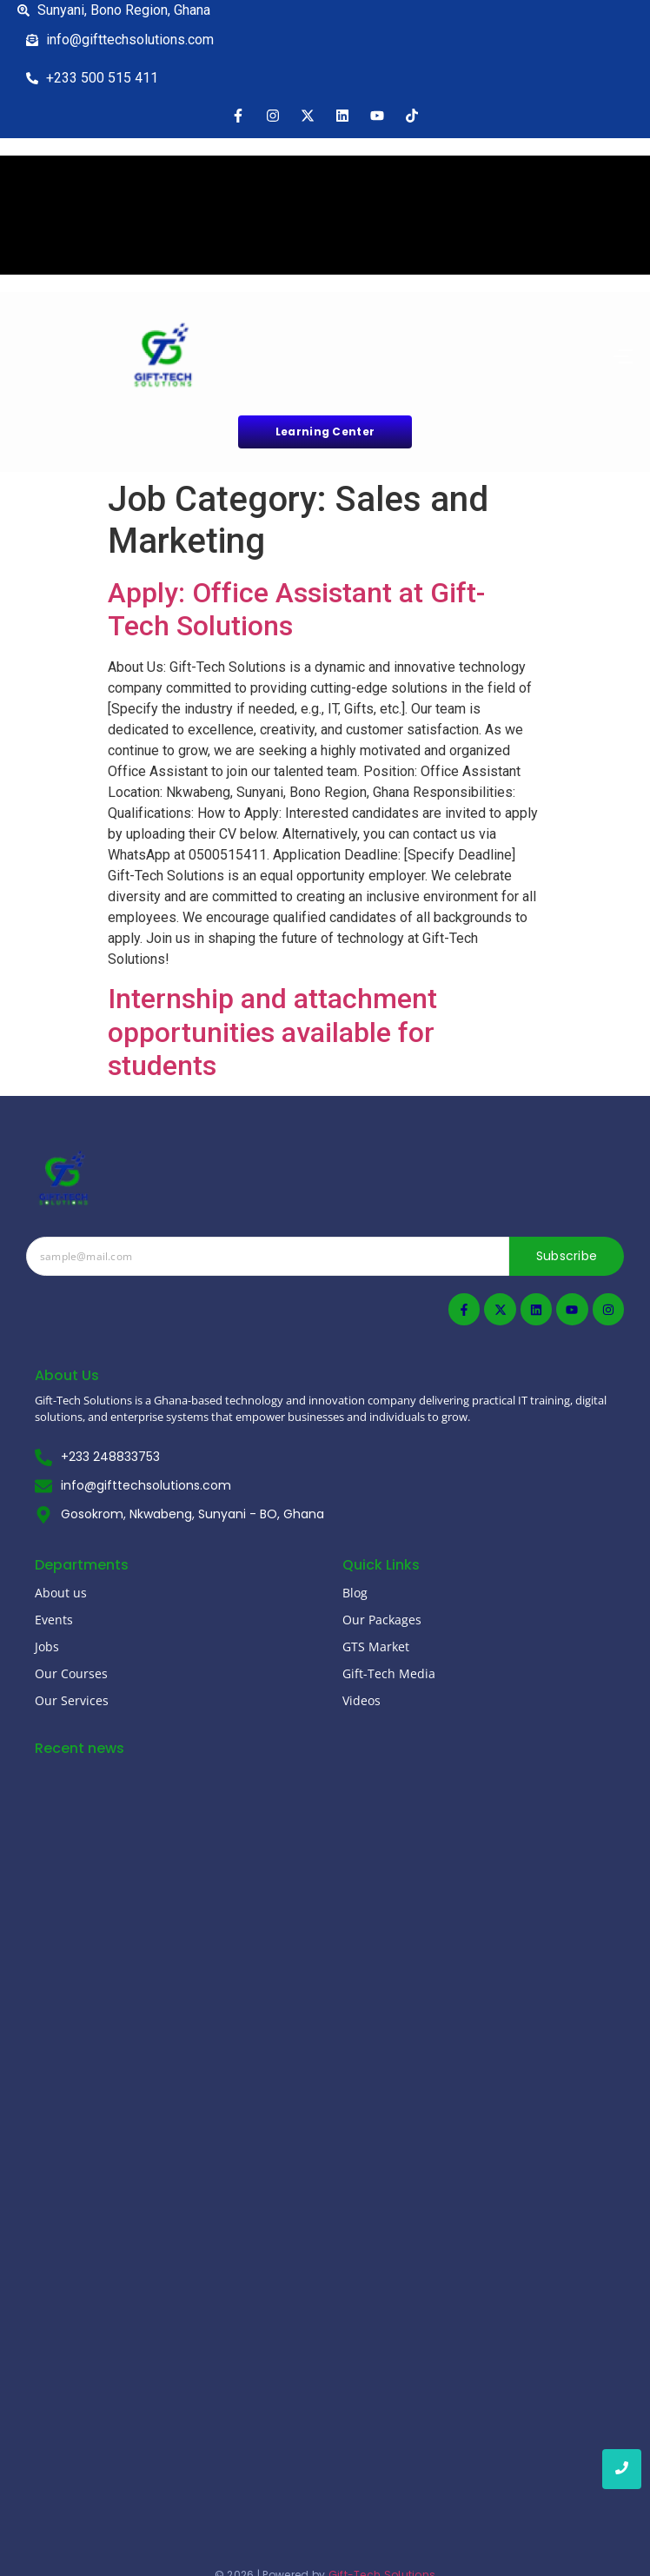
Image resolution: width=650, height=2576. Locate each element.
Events (54, 1619)
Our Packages (381, 1619)
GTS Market (375, 1646)
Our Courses (71, 1673)
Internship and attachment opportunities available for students (272, 1032)
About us (61, 1592)
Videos (361, 1700)
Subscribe (567, 1256)
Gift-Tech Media (388, 1673)
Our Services (72, 1700)
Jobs (47, 1646)
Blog (355, 1592)
